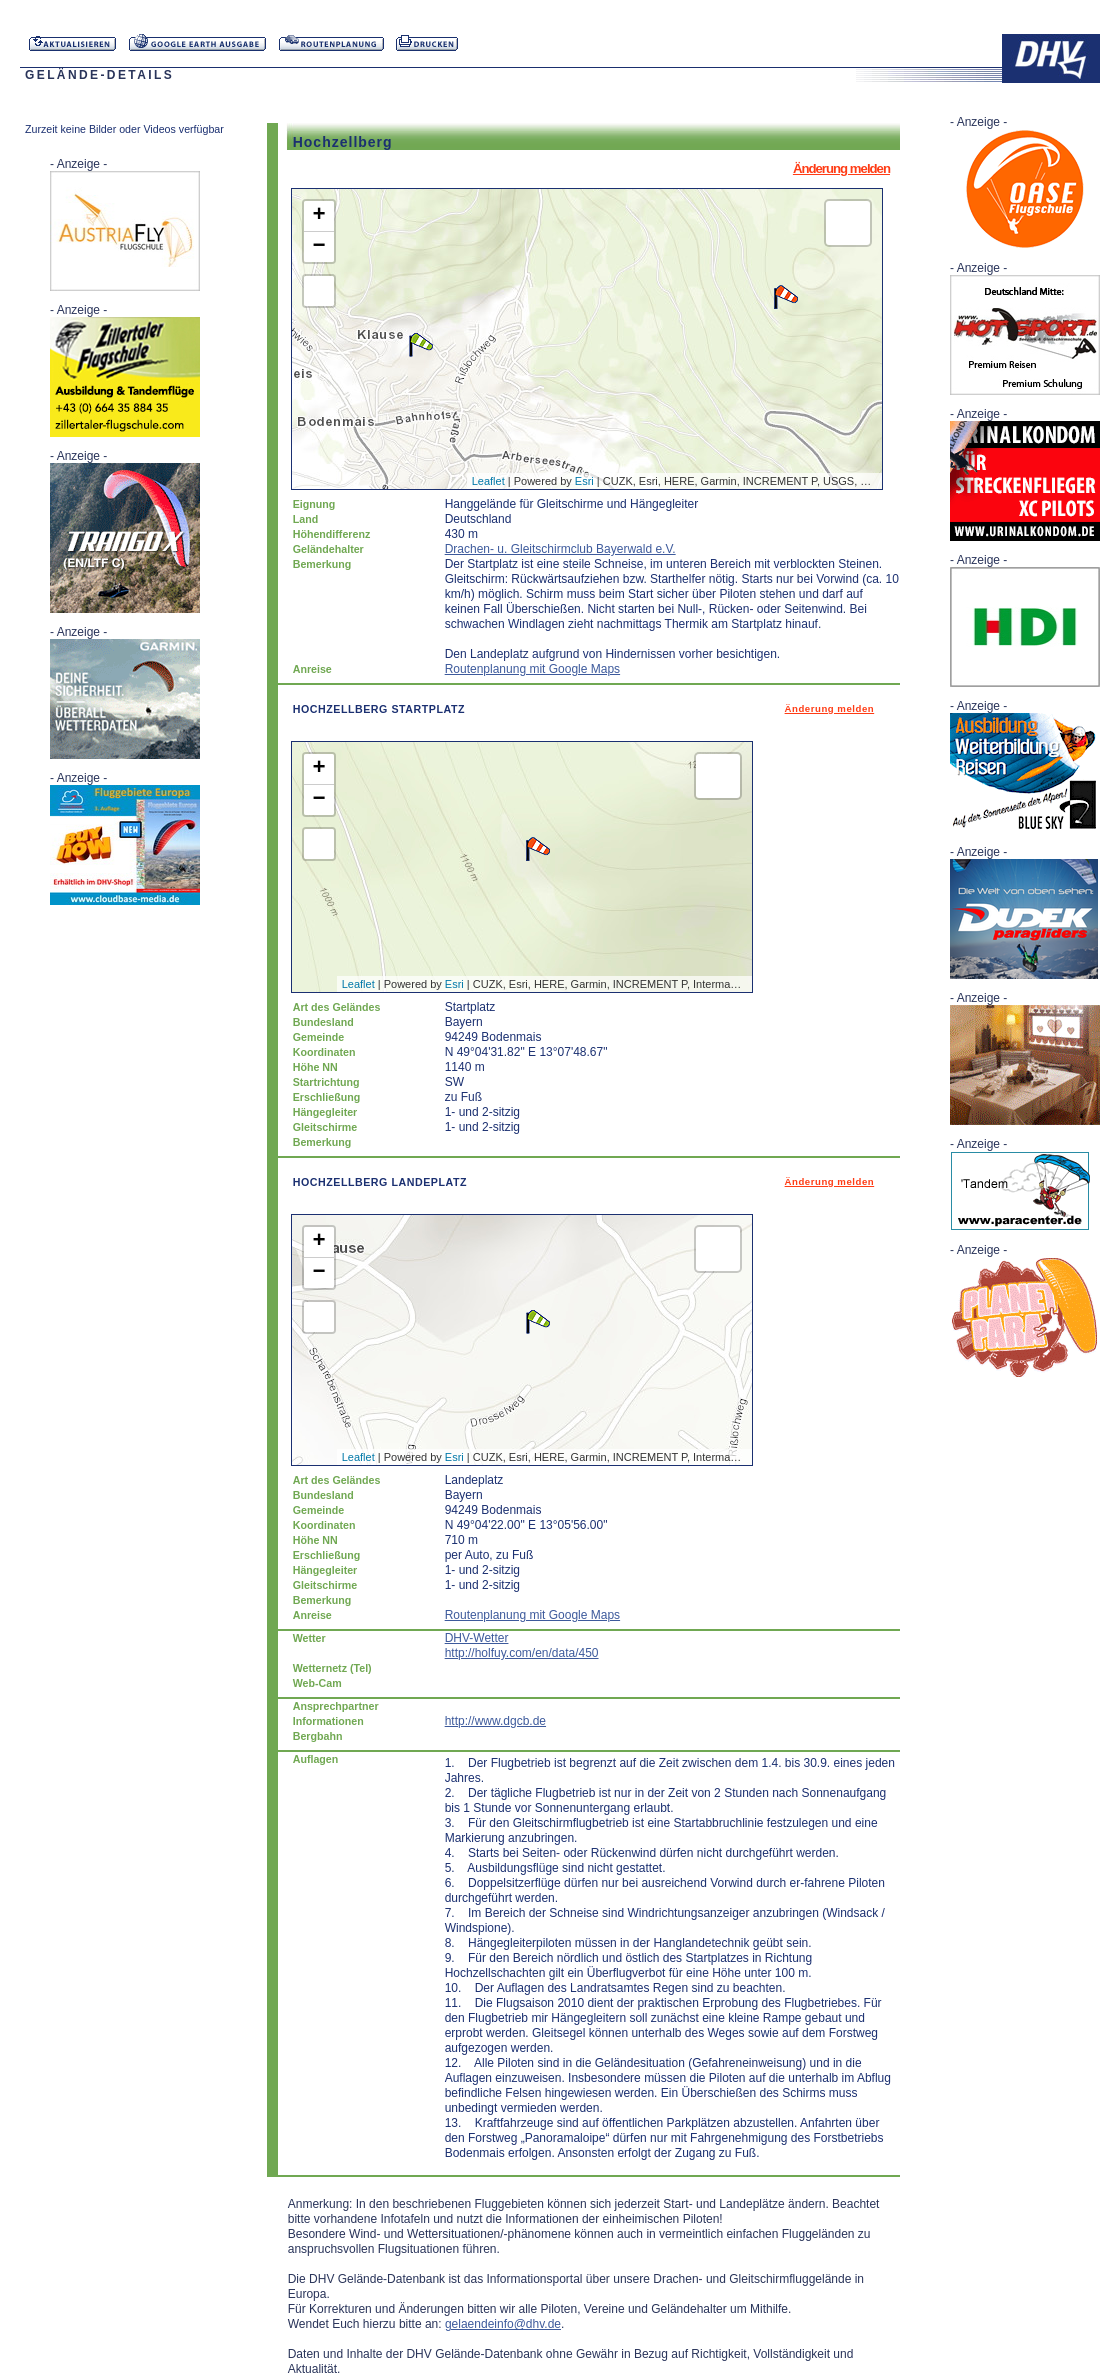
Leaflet (488, 481)
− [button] (319, 247)
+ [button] (319, 216)
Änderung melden (841, 168)
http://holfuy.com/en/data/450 (522, 1653)
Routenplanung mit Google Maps (532, 669)
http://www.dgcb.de (495, 1721)
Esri (584, 481)
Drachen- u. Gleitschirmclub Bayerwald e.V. (560, 549)
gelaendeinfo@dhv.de (503, 2324)
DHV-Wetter (477, 1638)
